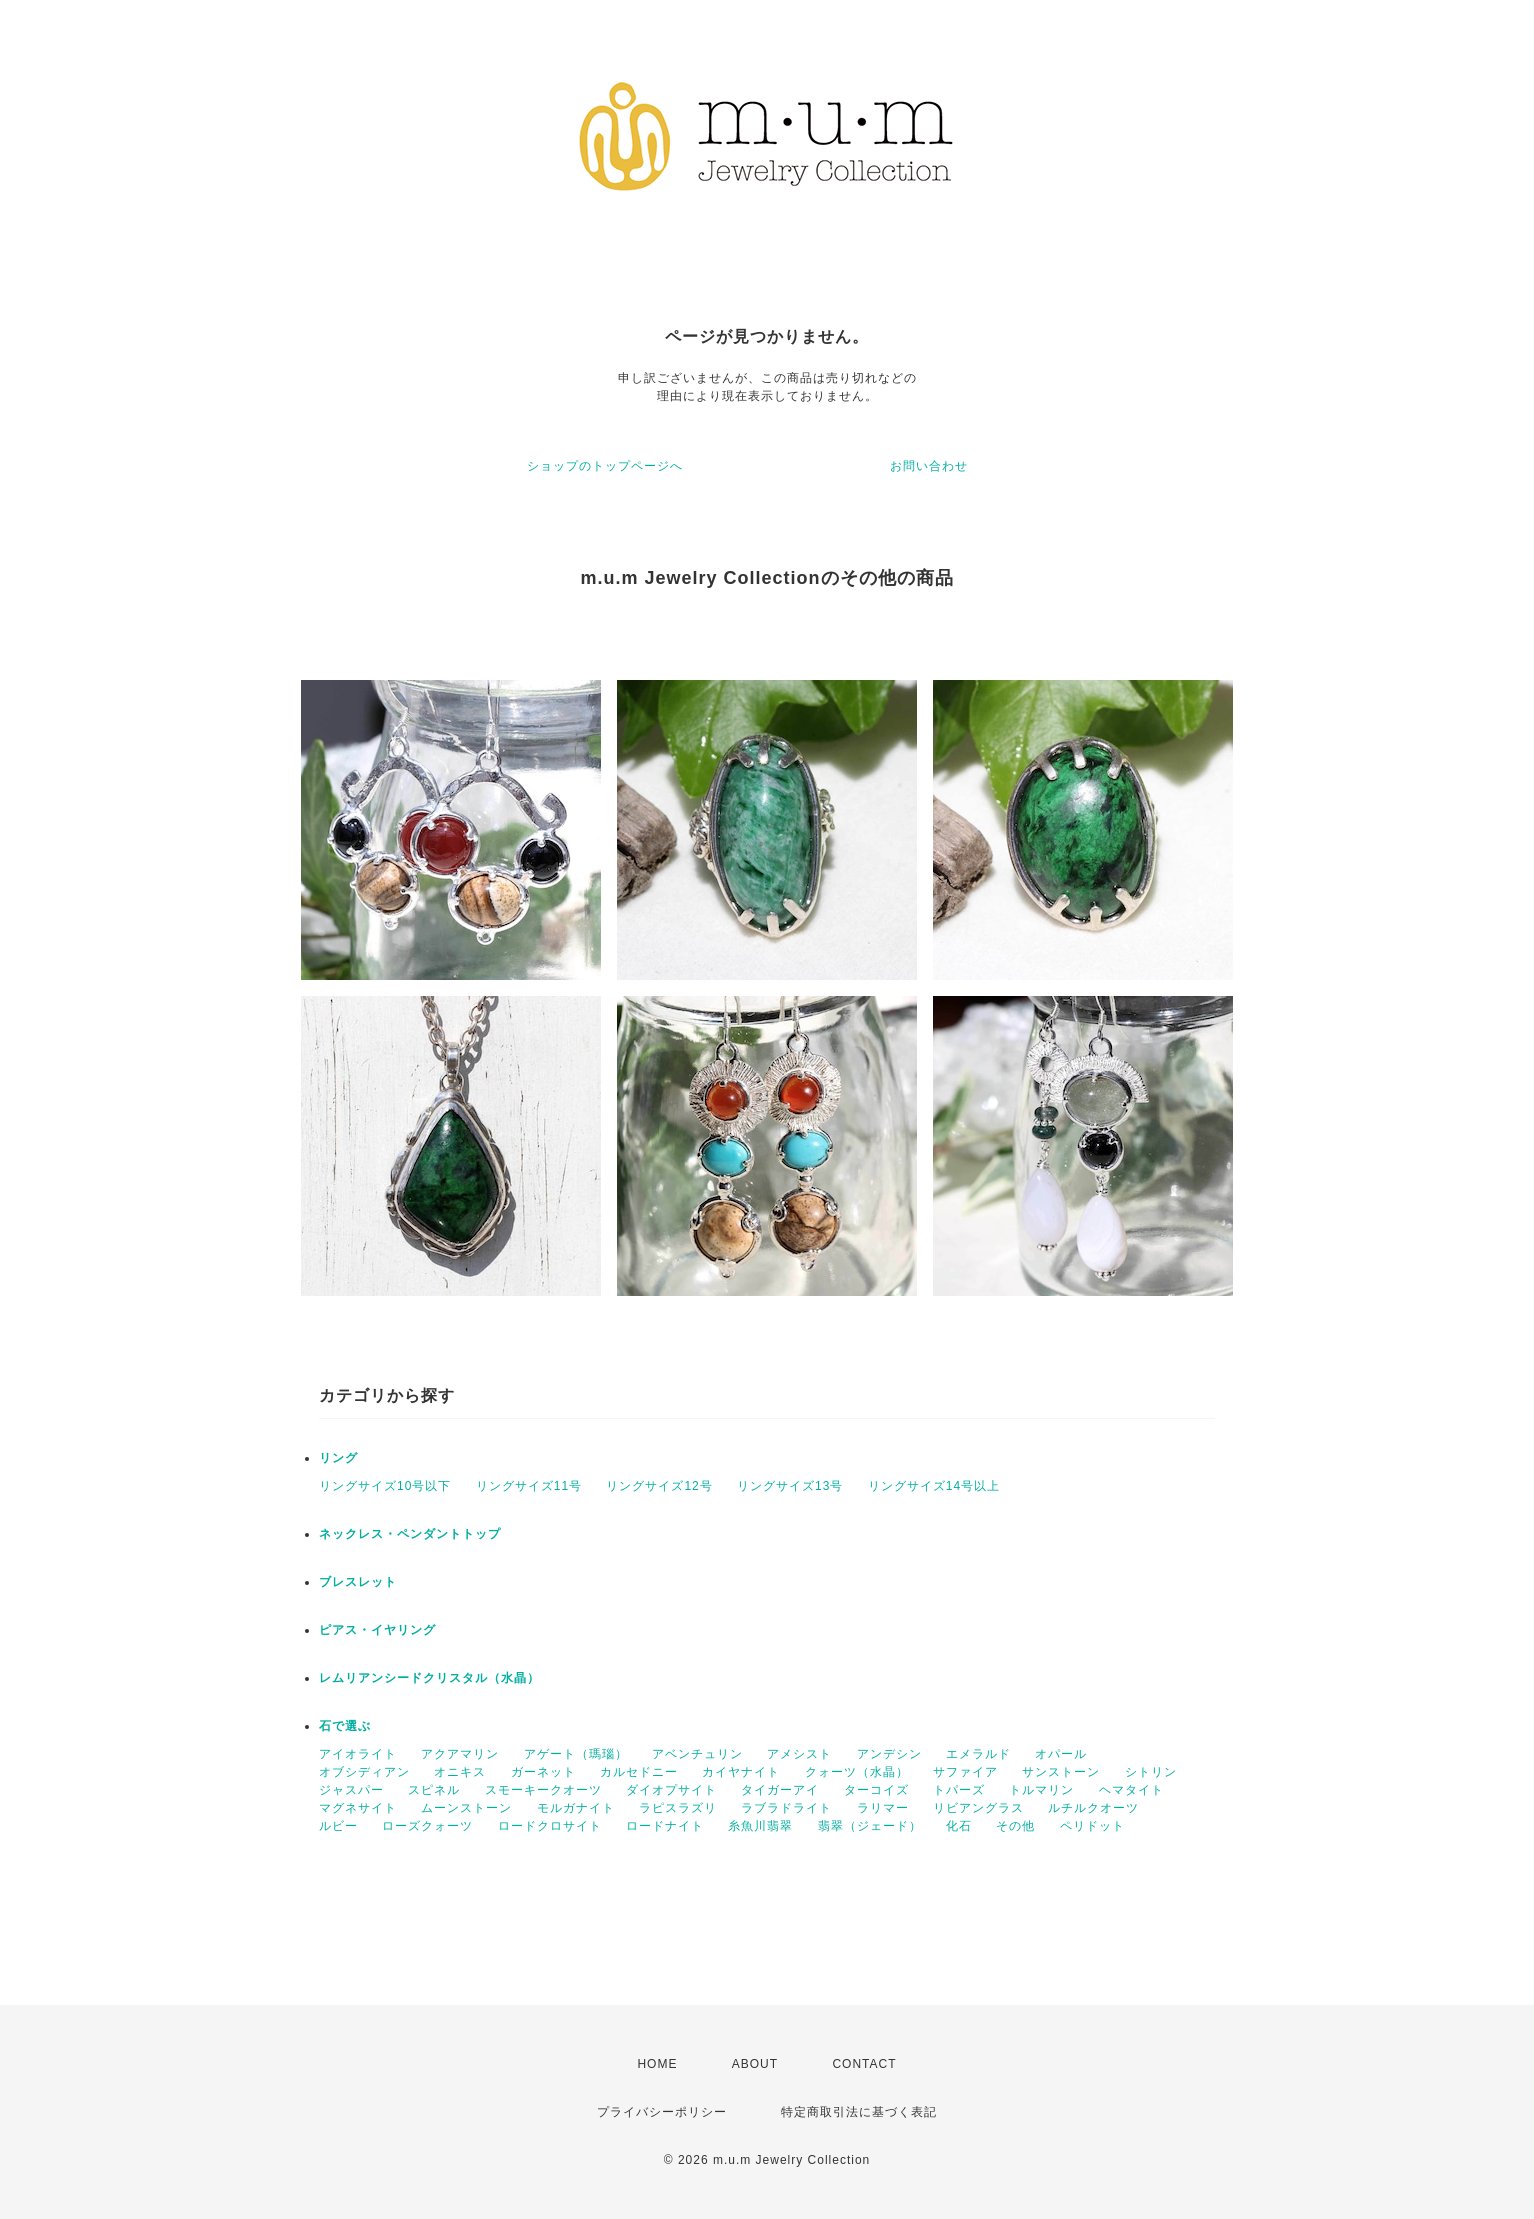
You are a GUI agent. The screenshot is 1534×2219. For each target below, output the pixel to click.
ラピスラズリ (678, 1808)
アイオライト (358, 1754)
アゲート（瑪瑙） (576, 1754)
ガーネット (543, 1772)
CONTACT (864, 2064)
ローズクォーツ (427, 1826)
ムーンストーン (466, 1808)
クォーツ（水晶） (857, 1772)
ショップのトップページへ (605, 466)
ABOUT (755, 2064)
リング (338, 1458)
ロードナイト (665, 1826)
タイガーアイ (780, 1790)
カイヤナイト (741, 1772)
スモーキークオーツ (543, 1790)
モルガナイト (576, 1808)
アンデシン (889, 1754)
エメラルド (978, 1754)
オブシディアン (364, 1772)
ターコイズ (876, 1790)
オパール (1061, 1754)
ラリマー (883, 1808)
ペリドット (1092, 1826)
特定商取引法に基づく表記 (859, 2112)
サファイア (965, 1772)
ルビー (338, 1826)
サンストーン (1061, 1772)
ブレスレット (358, 1582)
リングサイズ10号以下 (385, 1486)
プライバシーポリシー (662, 2112)
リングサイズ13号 (790, 1486)
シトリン (1151, 1772)
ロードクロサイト (550, 1826)
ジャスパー (351, 1790)
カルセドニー (639, 1772)
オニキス (460, 1772)
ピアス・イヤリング (377, 1630)
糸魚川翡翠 (760, 1826)
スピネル (434, 1790)
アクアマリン (460, 1754)
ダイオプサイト (671, 1790)
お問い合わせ (929, 466)
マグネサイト (358, 1808)
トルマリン (1041, 1790)
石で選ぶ (345, 1726)
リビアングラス (978, 1808)
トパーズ (959, 1790)
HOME (657, 2064)
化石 (959, 1826)
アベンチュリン (697, 1754)
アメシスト (799, 1754)
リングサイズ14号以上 (934, 1486)
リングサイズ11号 (529, 1486)
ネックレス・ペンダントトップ (410, 1534)
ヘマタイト (1131, 1790)
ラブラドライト (786, 1808)
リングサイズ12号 (659, 1486)
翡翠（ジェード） (870, 1826)
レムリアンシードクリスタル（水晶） (429, 1678)
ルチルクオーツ (1093, 1808)
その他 (1015, 1826)
